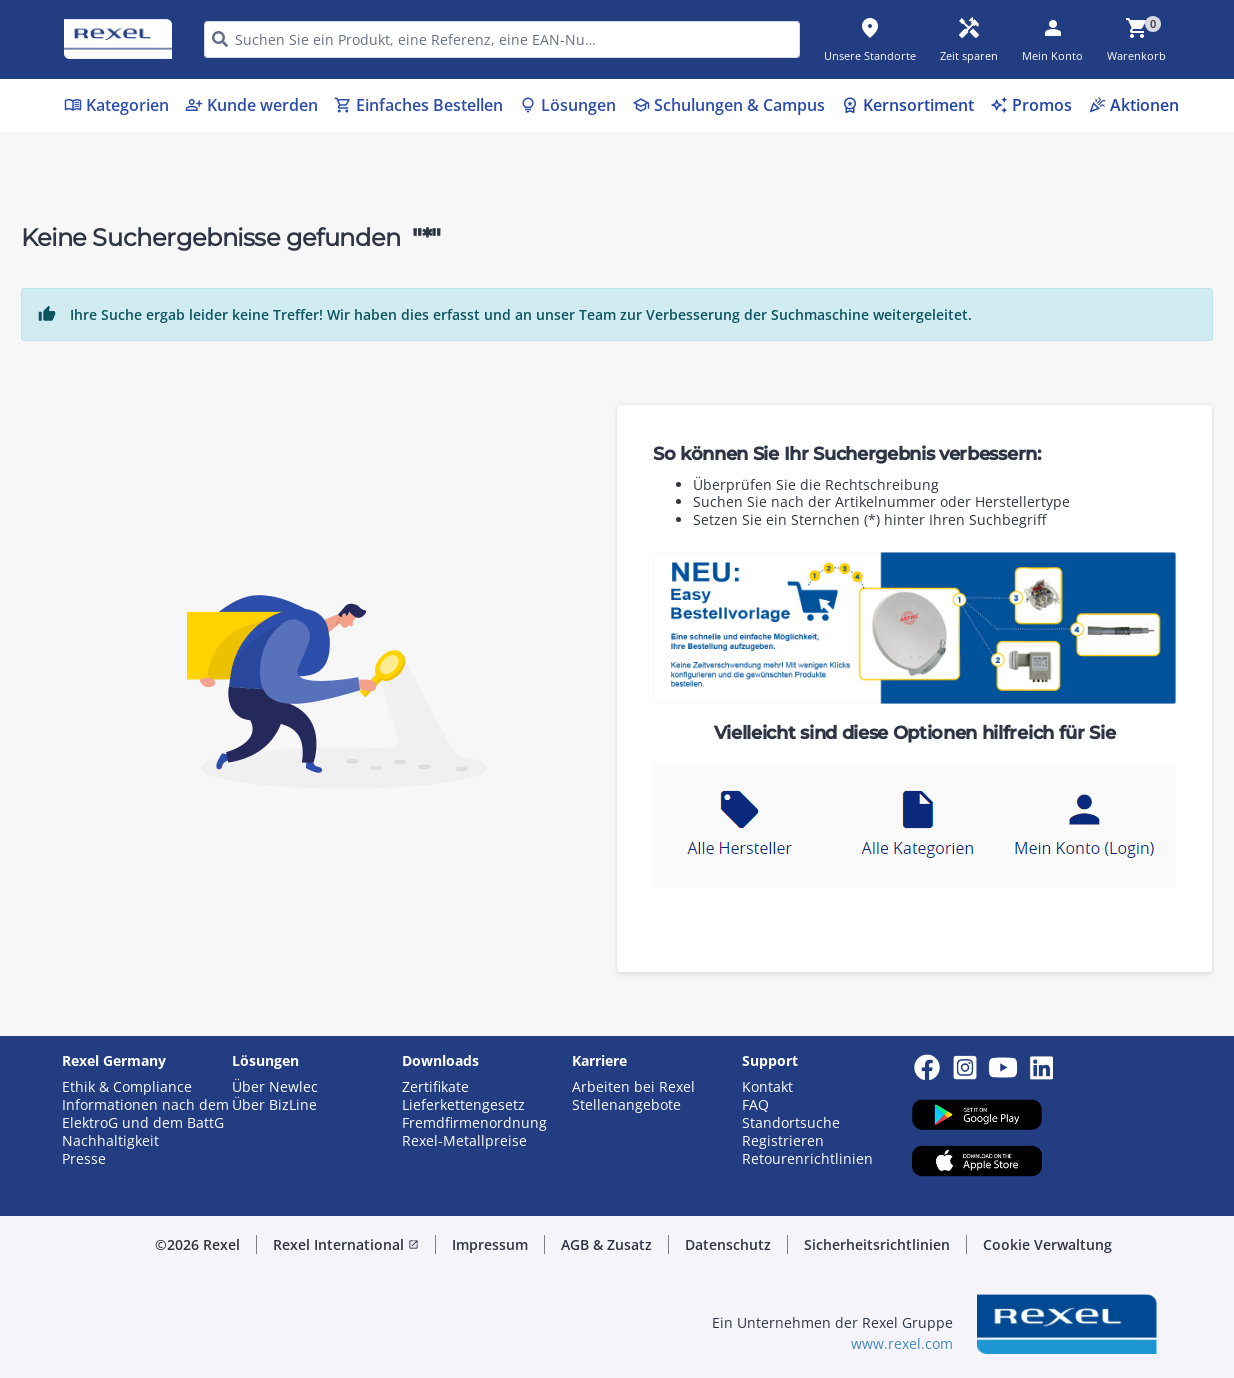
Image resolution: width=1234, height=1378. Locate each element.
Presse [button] (84, 1159)
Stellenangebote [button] (626, 1105)
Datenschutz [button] (728, 1244)
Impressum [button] (490, 1244)
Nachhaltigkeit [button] (110, 1141)
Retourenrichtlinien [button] (807, 1159)
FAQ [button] (755, 1105)
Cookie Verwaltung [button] (1047, 1244)
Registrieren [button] (783, 1141)
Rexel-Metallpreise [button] (464, 1141)
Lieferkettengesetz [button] (463, 1105)
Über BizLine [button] (274, 1105)
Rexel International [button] (346, 1244)
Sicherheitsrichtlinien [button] (877, 1244)
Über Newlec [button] (275, 1087)
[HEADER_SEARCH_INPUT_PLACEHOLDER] (502, 39)
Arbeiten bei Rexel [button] (633, 1087)
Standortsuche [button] (791, 1123)
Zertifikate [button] (435, 1087)
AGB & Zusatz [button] (606, 1244)
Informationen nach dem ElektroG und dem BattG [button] (145, 1114)
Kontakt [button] (767, 1087)
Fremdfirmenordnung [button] (474, 1123)
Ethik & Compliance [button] (127, 1087)
